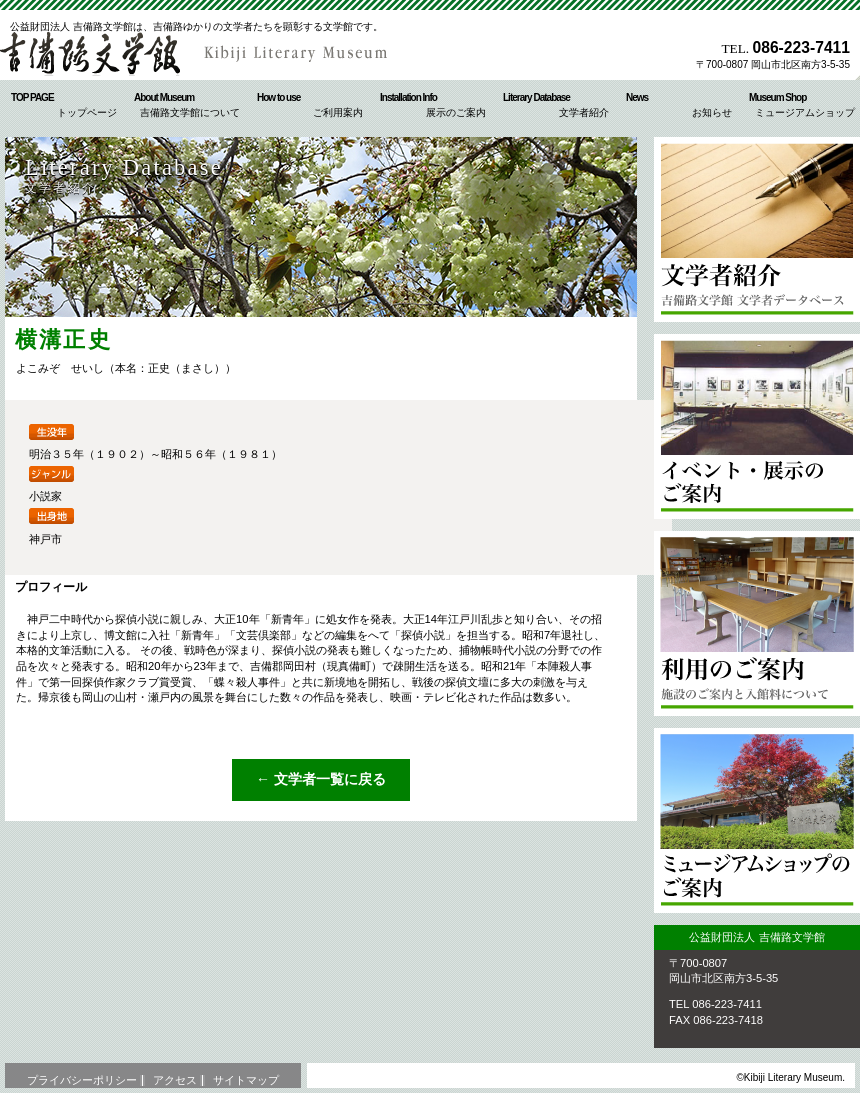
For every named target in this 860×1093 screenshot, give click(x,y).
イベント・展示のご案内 (757, 426)
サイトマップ (246, 1080)
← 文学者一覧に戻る (321, 779)
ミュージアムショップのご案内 (757, 820)
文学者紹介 (757, 229)
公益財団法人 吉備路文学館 (200, 54)
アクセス (175, 1080)
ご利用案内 (757, 623)
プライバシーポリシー (82, 1080)
